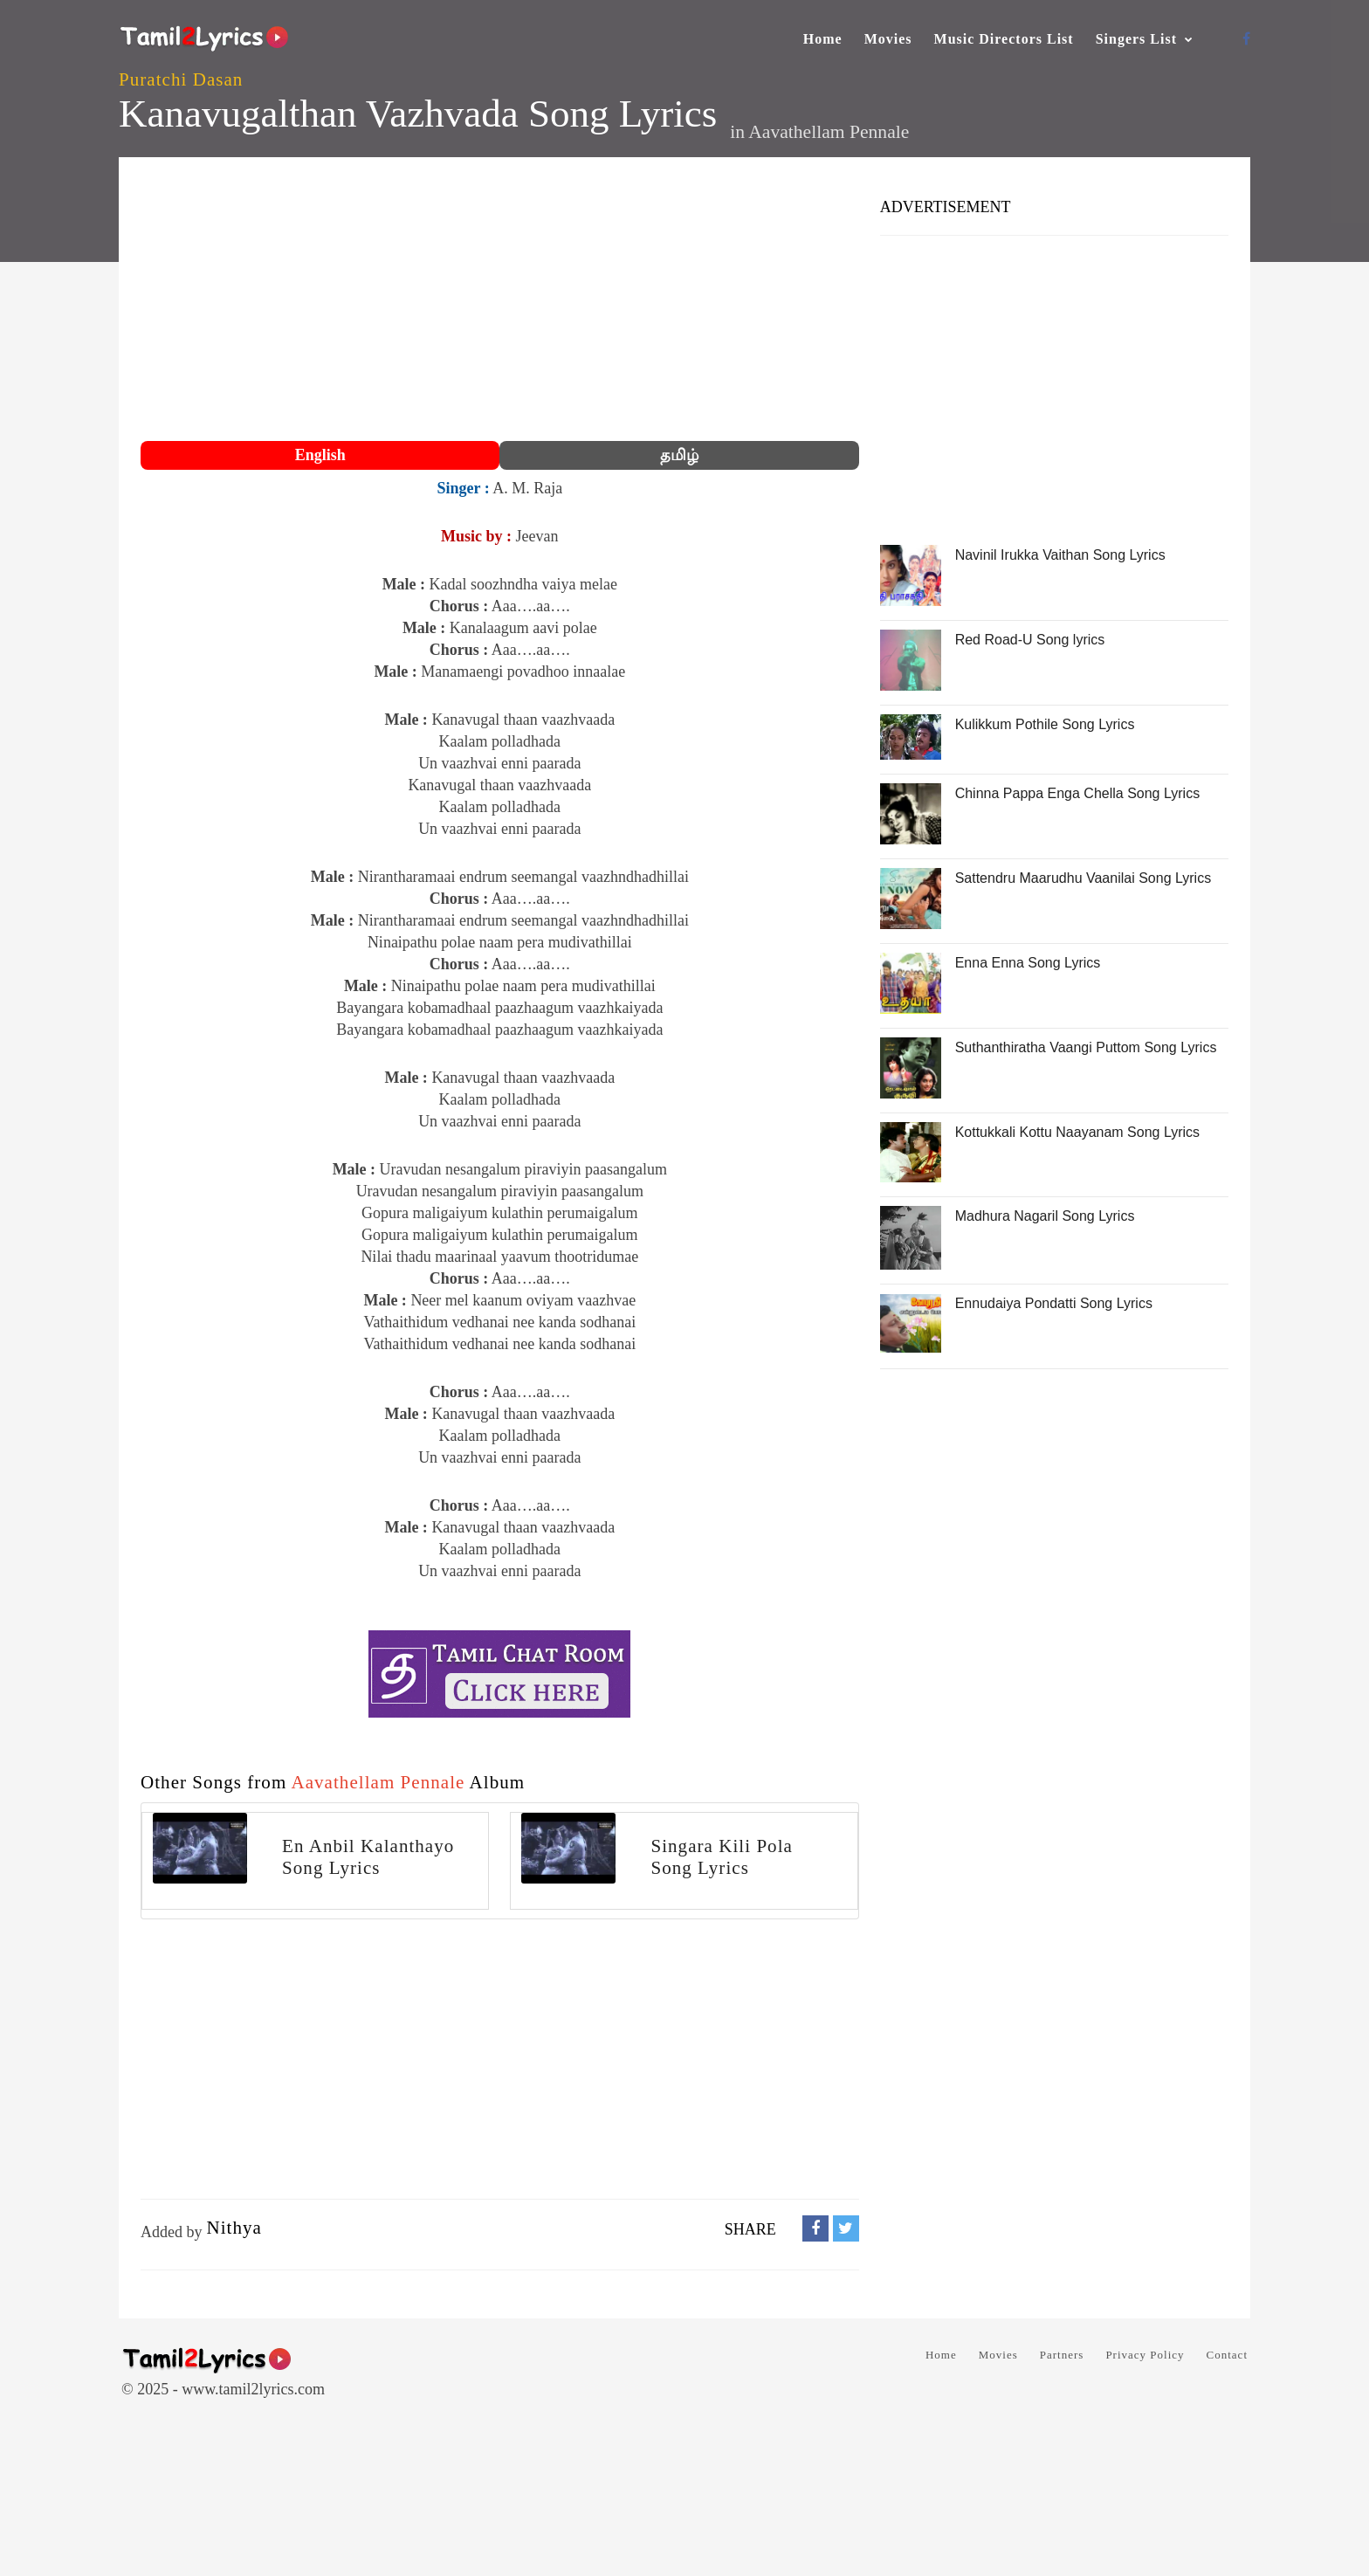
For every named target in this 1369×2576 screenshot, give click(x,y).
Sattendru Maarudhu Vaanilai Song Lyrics (1083, 878)
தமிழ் (679, 455)
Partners (1062, 2354)
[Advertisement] (500, 301)
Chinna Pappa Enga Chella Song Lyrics (1077, 793)
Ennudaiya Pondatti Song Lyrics (1053, 1303)
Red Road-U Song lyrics (1030, 639)
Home (823, 38)
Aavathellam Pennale (828, 131)
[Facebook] (1246, 38)
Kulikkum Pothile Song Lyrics (1045, 724)
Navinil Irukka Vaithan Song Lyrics (1060, 555)
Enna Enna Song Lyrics (1028, 962)
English (320, 455)
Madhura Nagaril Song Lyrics (1045, 1216)
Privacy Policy (1144, 2354)
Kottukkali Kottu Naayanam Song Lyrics (1077, 1132)
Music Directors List (1004, 38)
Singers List (1136, 38)
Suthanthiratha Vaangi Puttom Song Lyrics (1086, 1047)
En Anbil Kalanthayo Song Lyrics (368, 1857)
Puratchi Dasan (181, 79)
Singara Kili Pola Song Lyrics (721, 1857)
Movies (888, 38)
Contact (1227, 2354)
